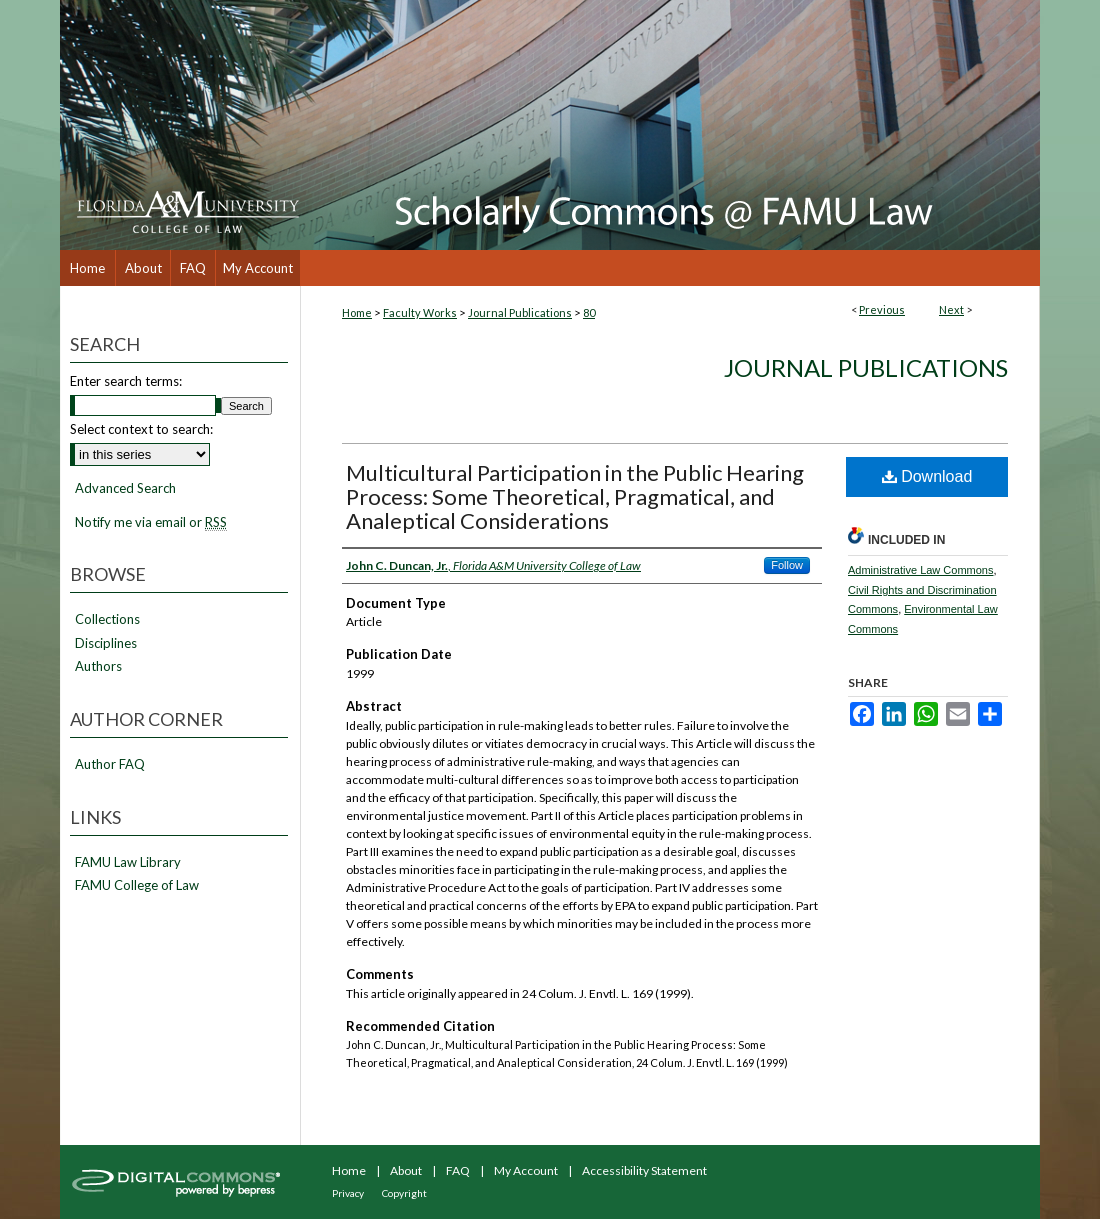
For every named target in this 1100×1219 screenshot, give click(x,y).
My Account (526, 1170)
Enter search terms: (126, 381)
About (406, 1170)
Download (927, 476)
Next (951, 309)
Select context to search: (141, 429)
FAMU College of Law (137, 885)
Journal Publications (520, 312)
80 (589, 312)
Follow (787, 565)
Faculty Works (420, 312)
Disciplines (106, 643)
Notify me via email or (151, 523)
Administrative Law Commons (921, 570)
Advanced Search (125, 488)
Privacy (348, 1193)
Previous (882, 309)
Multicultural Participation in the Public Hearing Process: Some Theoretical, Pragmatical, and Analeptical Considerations (575, 496)
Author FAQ (110, 764)
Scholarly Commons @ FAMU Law (670, 125)
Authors (98, 666)
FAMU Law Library (128, 862)
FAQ (458, 1170)
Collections (107, 619)
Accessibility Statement (644, 1170)
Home (357, 312)
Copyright (404, 1193)
